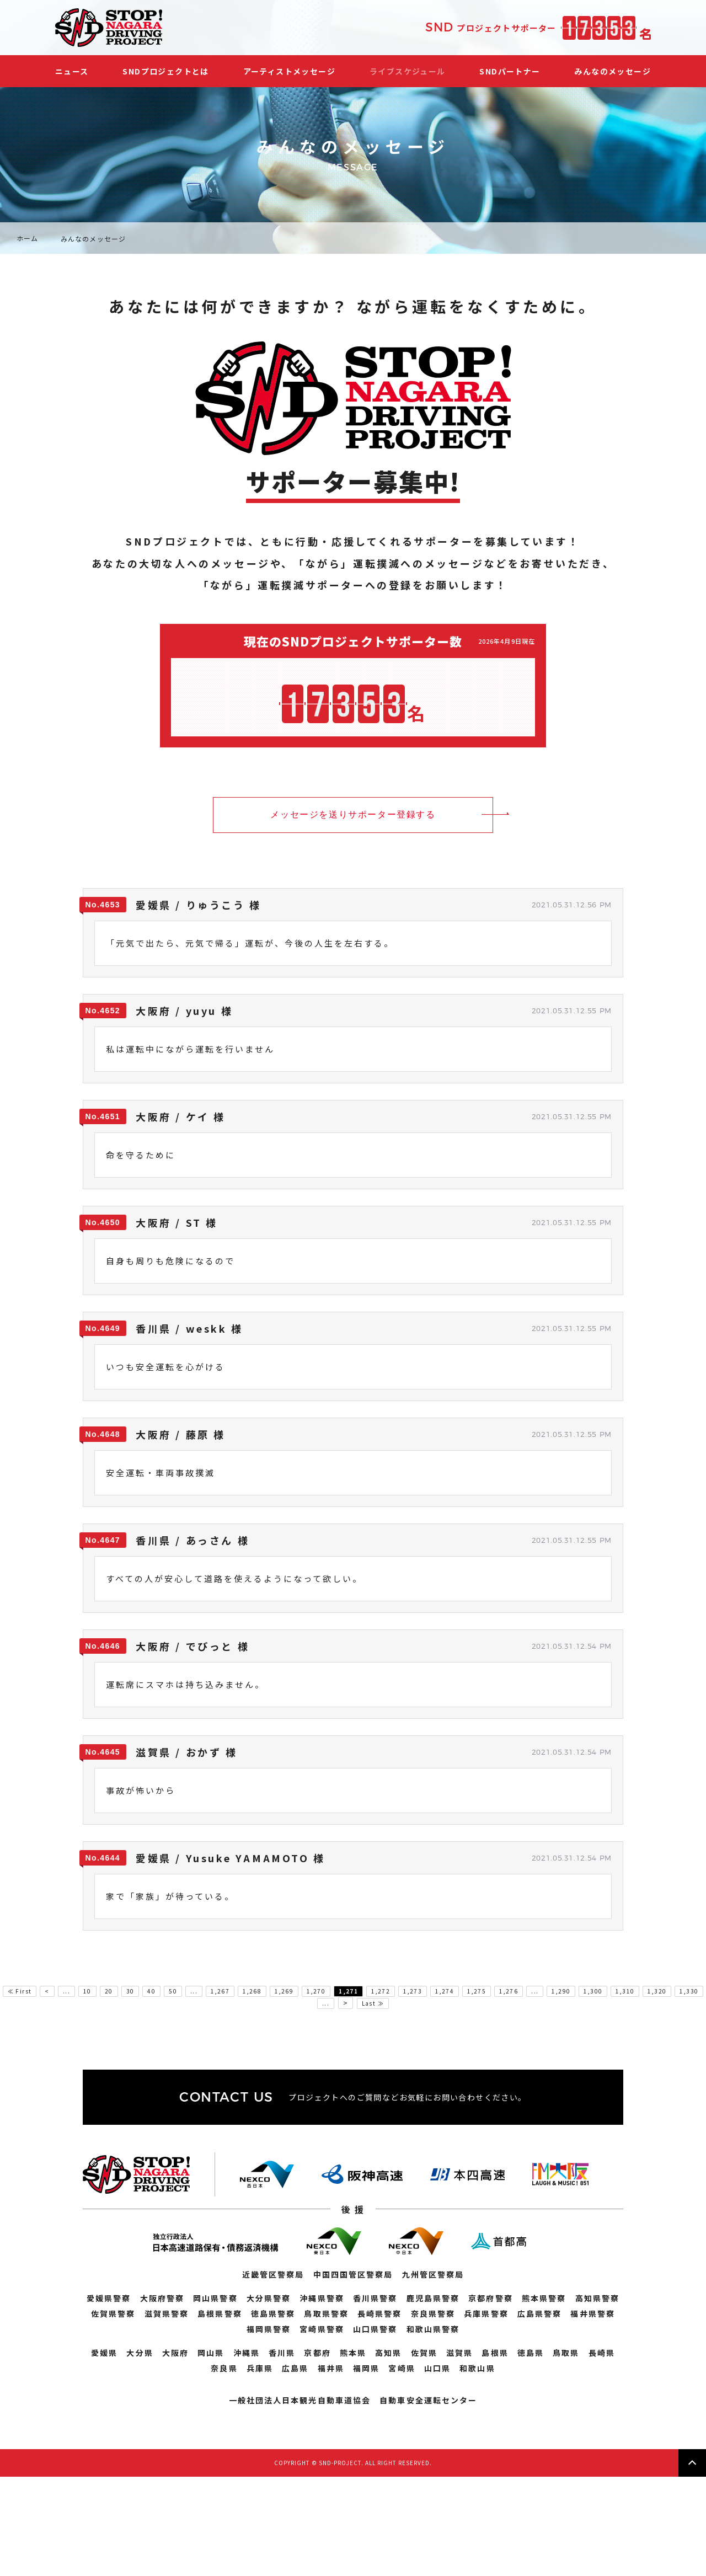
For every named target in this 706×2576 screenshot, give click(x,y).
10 (87, 1991)
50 (173, 1991)
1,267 (220, 1991)
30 (130, 1991)
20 (109, 1991)
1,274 (444, 1991)
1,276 (508, 1991)
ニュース (72, 71)
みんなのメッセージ (612, 71)
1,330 (689, 1991)
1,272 (380, 1991)
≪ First (20, 1991)
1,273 (412, 1991)
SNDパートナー (509, 71)
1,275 (476, 1991)
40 (151, 1991)
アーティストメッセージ (289, 71)
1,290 (561, 1991)
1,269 (284, 1991)
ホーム (28, 238)
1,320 (657, 1991)
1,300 (593, 1991)
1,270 (316, 1991)
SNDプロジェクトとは (165, 71)
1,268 (252, 1991)
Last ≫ (373, 2003)
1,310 (625, 1991)
